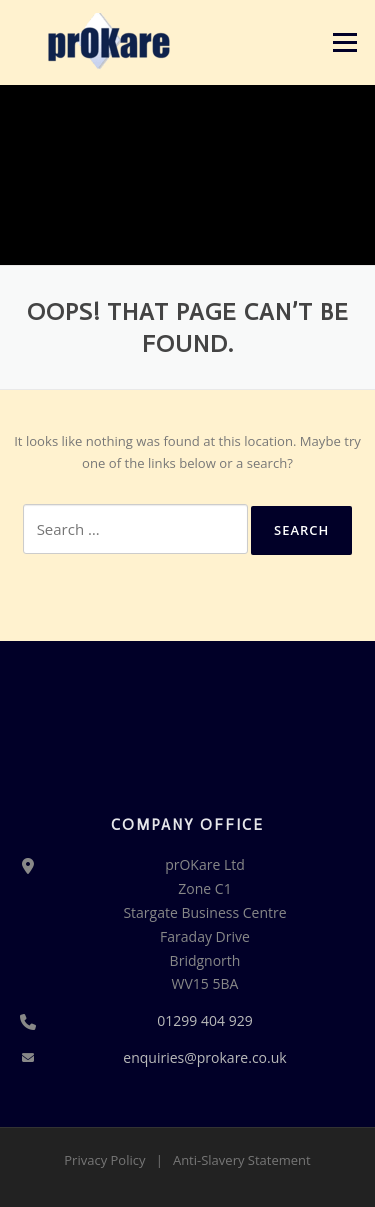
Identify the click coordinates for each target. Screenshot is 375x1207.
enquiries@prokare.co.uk (204, 1057)
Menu (344, 42)
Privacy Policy (104, 1160)
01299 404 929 (204, 1020)
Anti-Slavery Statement (242, 1160)
